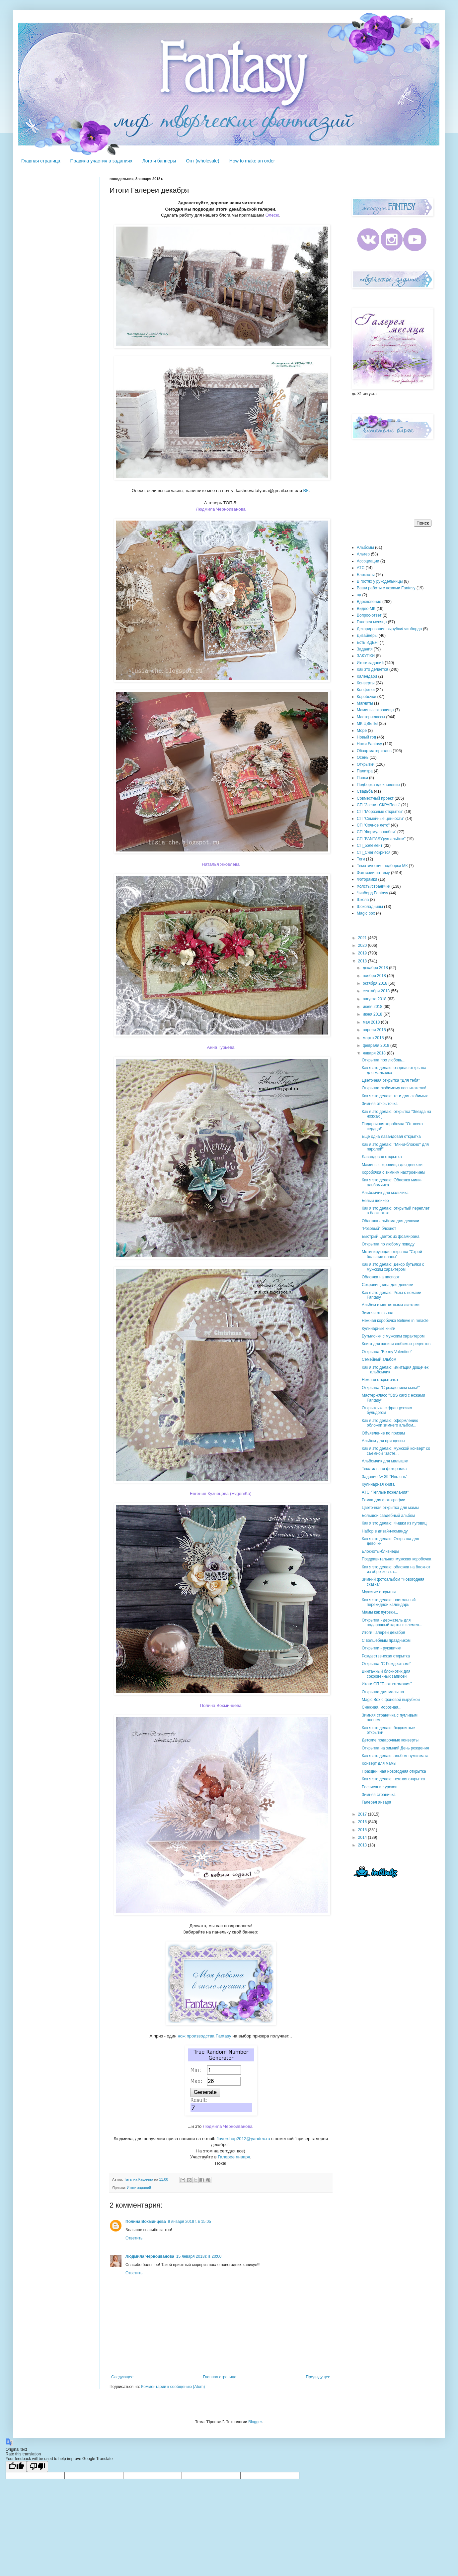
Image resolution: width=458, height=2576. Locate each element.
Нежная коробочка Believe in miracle (395, 1320)
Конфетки (366, 689)
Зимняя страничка (379, 1794)
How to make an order (252, 160)
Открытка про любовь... (384, 1060)
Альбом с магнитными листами (391, 1305)
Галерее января (234, 2156)
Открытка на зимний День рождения (395, 1748)
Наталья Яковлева (221, 864)
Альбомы (365, 547)
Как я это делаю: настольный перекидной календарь (389, 1602)
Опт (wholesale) (202, 160)
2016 (363, 1822)
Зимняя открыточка (380, 1103)
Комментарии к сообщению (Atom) (173, 2386)
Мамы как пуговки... (380, 1612)
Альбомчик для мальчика (385, 1192)
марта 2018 (374, 1038)
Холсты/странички (373, 886)
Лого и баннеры (159, 160)
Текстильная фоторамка (384, 1468)
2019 (363, 953)
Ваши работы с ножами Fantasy (386, 588)
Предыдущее (318, 2377)
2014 (363, 1837)
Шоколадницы (370, 906)
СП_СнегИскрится (373, 852)
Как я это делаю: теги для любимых (395, 1096)
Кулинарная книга (378, 1484)
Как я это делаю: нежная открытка (393, 1779)
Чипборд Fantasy (372, 893)
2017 (363, 1814)
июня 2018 (373, 1014)
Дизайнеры (367, 635)
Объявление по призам (383, 1433)
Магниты (365, 703)
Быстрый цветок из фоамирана (391, 1236)
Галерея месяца (372, 622)
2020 (363, 945)
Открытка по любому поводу (388, 1244)
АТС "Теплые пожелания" (385, 1492)
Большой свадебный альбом (388, 1515)
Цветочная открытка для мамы (390, 1507)
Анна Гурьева (221, 1047)
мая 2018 (372, 1022)
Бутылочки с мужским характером (393, 1336)
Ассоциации (368, 561)
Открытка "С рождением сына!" (391, 1387)
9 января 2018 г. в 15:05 (189, 2221)
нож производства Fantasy (204, 2035)
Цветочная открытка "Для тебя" (391, 1080)
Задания (364, 649)
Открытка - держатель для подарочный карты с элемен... (392, 1622)
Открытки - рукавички (382, 1648)
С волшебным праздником (386, 1640)
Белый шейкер (375, 1200)
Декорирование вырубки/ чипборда (389, 629)
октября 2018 (375, 983)
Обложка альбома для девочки (390, 1221)
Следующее (122, 2377)
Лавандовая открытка (382, 1156)
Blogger (255, 2422)
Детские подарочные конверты (390, 1740)
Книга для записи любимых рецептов (396, 1343)
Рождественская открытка (386, 1656)
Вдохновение (369, 601)
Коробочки (366, 696)
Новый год (366, 737)
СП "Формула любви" (376, 832)
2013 (363, 1845)
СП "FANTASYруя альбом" (381, 839)
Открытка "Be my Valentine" (387, 1351)
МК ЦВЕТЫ (367, 723)
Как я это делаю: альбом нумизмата (395, 1755)
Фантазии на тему (373, 872)
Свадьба (365, 791)
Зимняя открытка (377, 1313)
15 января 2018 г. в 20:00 (199, 2256)
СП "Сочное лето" (373, 825)
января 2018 (375, 1053)
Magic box (366, 913)
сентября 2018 (377, 991)
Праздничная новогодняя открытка (394, 1771)
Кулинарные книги (378, 1328)
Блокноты (366, 574)
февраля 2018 (376, 1045)
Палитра (365, 771)
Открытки (365, 764)
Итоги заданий (139, 2188)
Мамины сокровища (375, 710)
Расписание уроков (379, 1787)
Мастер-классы (371, 717)
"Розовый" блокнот (379, 1228)
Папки (362, 777)
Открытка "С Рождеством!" (386, 1663)
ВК (305, 490)
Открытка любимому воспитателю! (394, 1088)
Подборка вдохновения (378, 784)
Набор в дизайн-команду (385, 1531)
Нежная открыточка (380, 1379)
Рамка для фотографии (383, 1500)
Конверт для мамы (379, 1763)
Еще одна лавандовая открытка (391, 1136)
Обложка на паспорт (381, 1277)
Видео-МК (366, 608)
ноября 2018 (375, 975)
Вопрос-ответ (369, 615)
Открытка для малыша (383, 1692)
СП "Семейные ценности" (380, 818)
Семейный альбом (379, 1359)
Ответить (133, 2238)
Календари (367, 676)
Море (362, 730)
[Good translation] (16, 2466)
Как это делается (372, 669)
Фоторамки (367, 879)
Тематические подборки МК (382, 865)
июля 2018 (373, 1006)
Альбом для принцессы (383, 1440)
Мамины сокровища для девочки (392, 1164)
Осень (362, 757)
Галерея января (376, 1802)
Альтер (363, 554)
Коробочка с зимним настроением (393, 1172)
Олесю (272, 215)
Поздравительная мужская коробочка (396, 1559)
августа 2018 (375, 999)
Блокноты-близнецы (380, 1551)
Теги (361, 859)
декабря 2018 (376, 967)
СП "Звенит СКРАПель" (378, 805)
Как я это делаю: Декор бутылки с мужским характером (393, 1266)
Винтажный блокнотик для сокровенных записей (386, 1673)
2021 (363, 938)
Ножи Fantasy (369, 744)
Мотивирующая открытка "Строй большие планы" (392, 1254)
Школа (363, 899)
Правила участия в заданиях (101, 160)
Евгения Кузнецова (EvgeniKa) (221, 1493)
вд (359, 595)
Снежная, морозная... (382, 1707)
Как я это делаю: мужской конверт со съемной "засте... (396, 1450)
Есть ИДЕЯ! (368, 642)
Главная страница (40, 160)
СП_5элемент (369, 845)
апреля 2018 (375, 1030)
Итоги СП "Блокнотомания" (387, 1684)
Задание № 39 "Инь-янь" (384, 1476)
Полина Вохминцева (220, 1705)
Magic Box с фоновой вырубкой (391, 1699)
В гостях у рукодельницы (380, 581)
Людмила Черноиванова (221, 509)
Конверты (366, 683)
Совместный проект (375, 798)
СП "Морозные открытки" (380, 811)
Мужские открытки (379, 1592)
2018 (363, 961)
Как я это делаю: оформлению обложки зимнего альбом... (390, 1423)
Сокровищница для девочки (387, 1284)
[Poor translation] (37, 2466)
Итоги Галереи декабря (383, 1632)
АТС (360, 567)
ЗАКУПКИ (366, 655)
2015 (363, 1830)
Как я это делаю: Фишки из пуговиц (394, 1523)
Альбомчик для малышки (385, 1461)
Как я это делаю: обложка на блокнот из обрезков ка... (396, 1569)
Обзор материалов (374, 750)
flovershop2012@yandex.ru (243, 2138)
